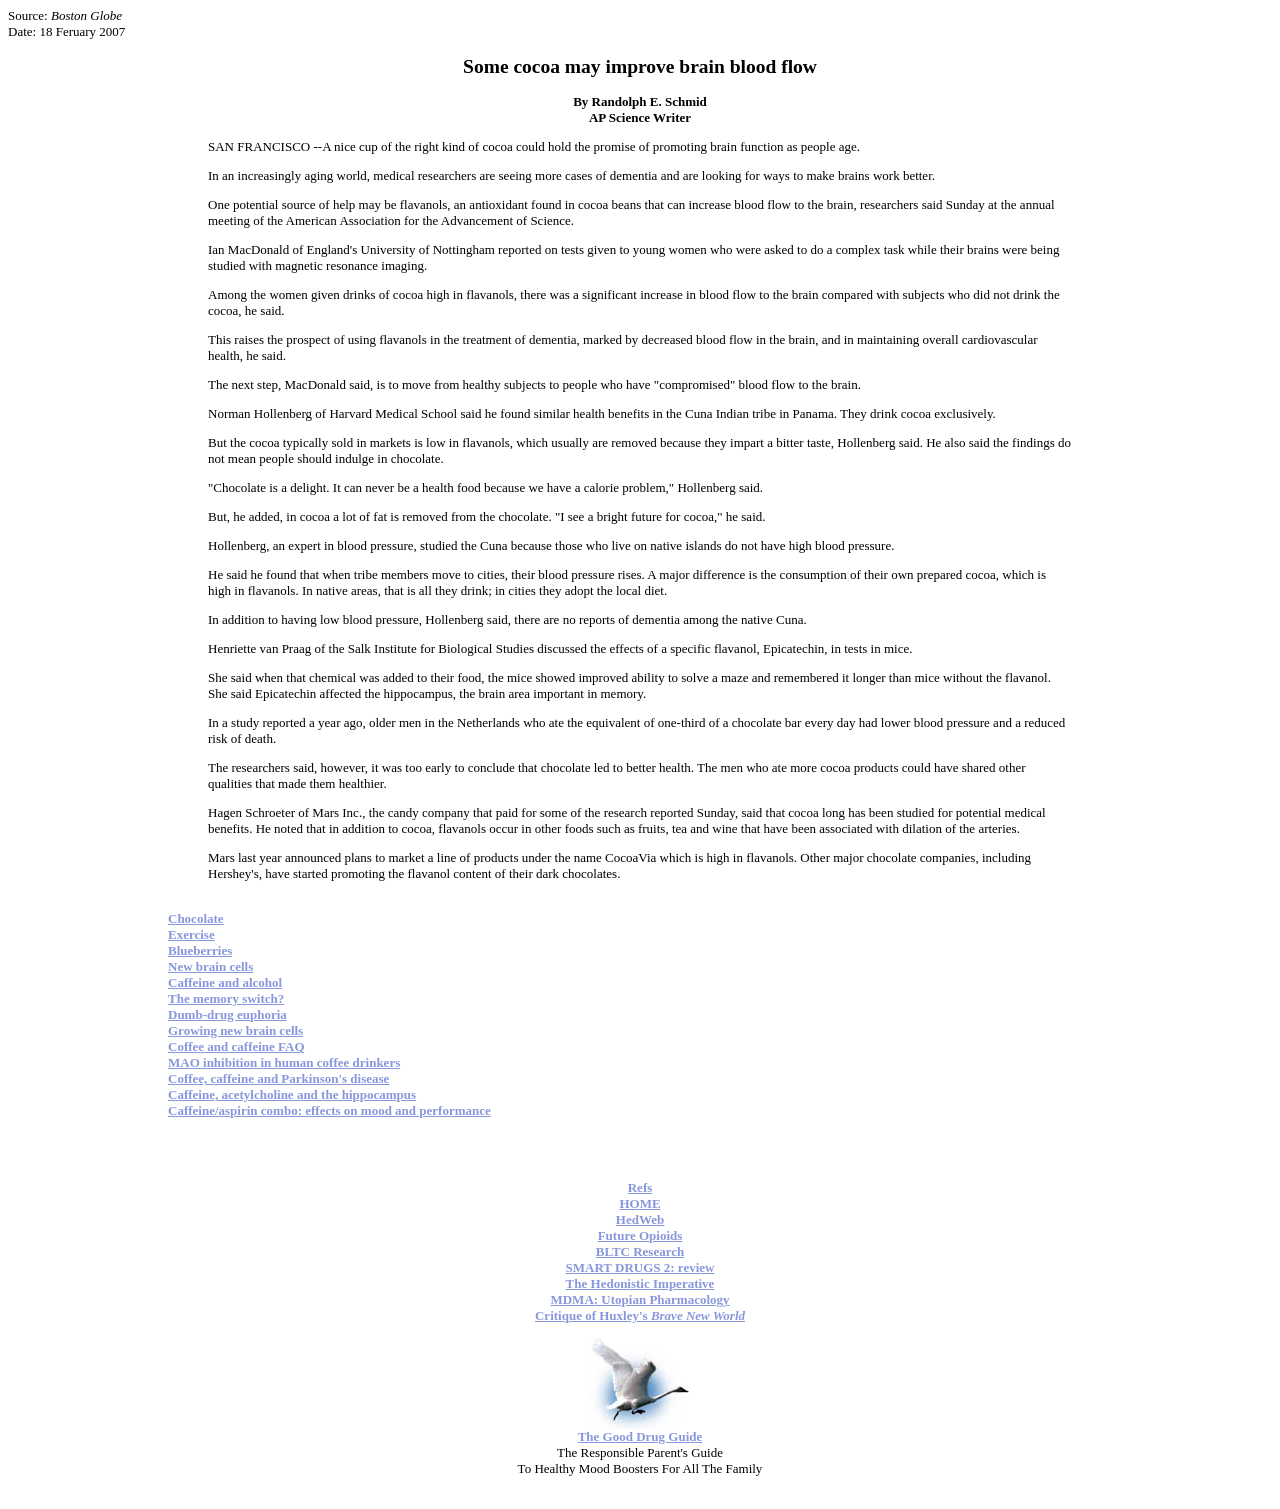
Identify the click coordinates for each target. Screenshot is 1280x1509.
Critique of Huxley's (640, 1315)
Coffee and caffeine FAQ (236, 1046)
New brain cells (210, 966)
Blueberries (200, 950)
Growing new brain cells (235, 1030)
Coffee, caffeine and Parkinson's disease (278, 1078)
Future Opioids (640, 1235)
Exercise (191, 934)
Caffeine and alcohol (225, 982)
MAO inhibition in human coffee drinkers (284, 1062)
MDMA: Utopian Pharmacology (639, 1299)
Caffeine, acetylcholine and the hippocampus (292, 1094)
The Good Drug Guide (640, 1436)
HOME (639, 1203)
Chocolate (196, 918)
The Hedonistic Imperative (640, 1283)
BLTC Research (640, 1251)
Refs (640, 1187)
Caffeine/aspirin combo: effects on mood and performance (329, 1110)
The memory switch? (226, 998)
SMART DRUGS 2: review (640, 1267)
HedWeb (640, 1219)
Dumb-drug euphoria (227, 1014)
